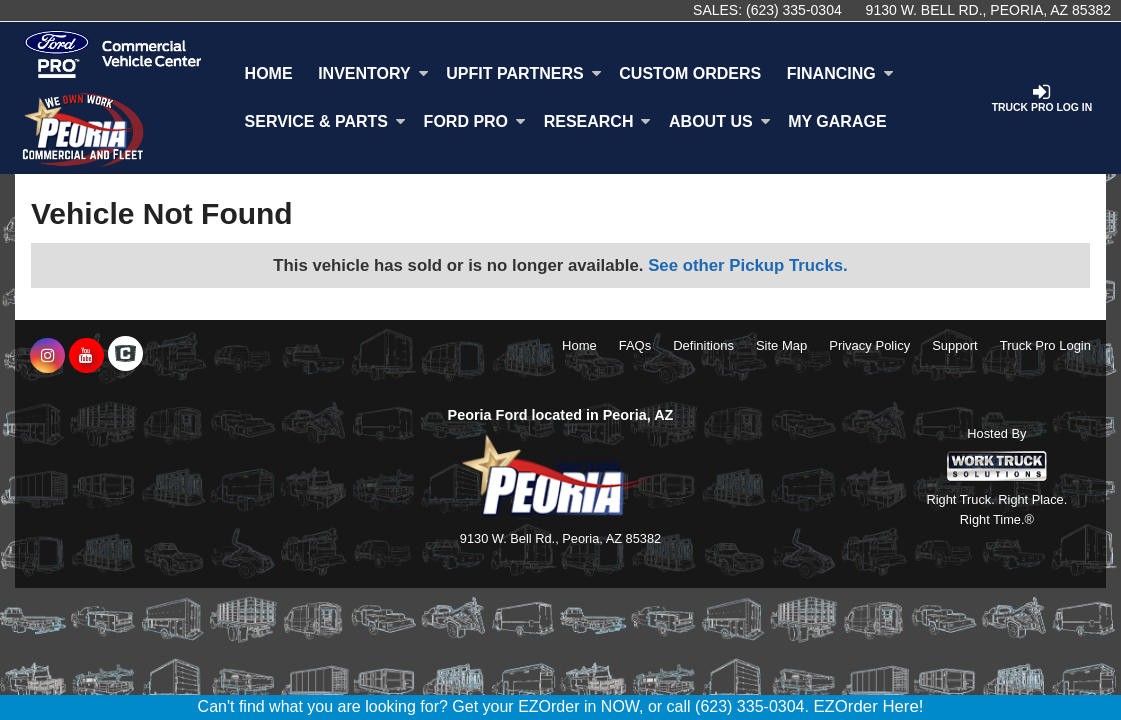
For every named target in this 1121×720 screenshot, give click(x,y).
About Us (720, 121)
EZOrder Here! (868, 706)
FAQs (635, 345)
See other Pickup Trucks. (748, 265)
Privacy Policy (869, 345)
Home (269, 73)
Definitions (703, 345)
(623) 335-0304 (794, 10)
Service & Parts (325, 121)
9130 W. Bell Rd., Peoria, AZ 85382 (988, 10)
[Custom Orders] (691, 74)
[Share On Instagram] (47, 356)
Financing (840, 73)
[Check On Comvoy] (125, 356)
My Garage (837, 121)
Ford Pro (475, 121)
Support (955, 345)
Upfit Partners (523, 73)
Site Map (781, 345)
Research (598, 121)
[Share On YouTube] (86, 356)
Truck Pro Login (1045, 345)
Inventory (373, 73)
